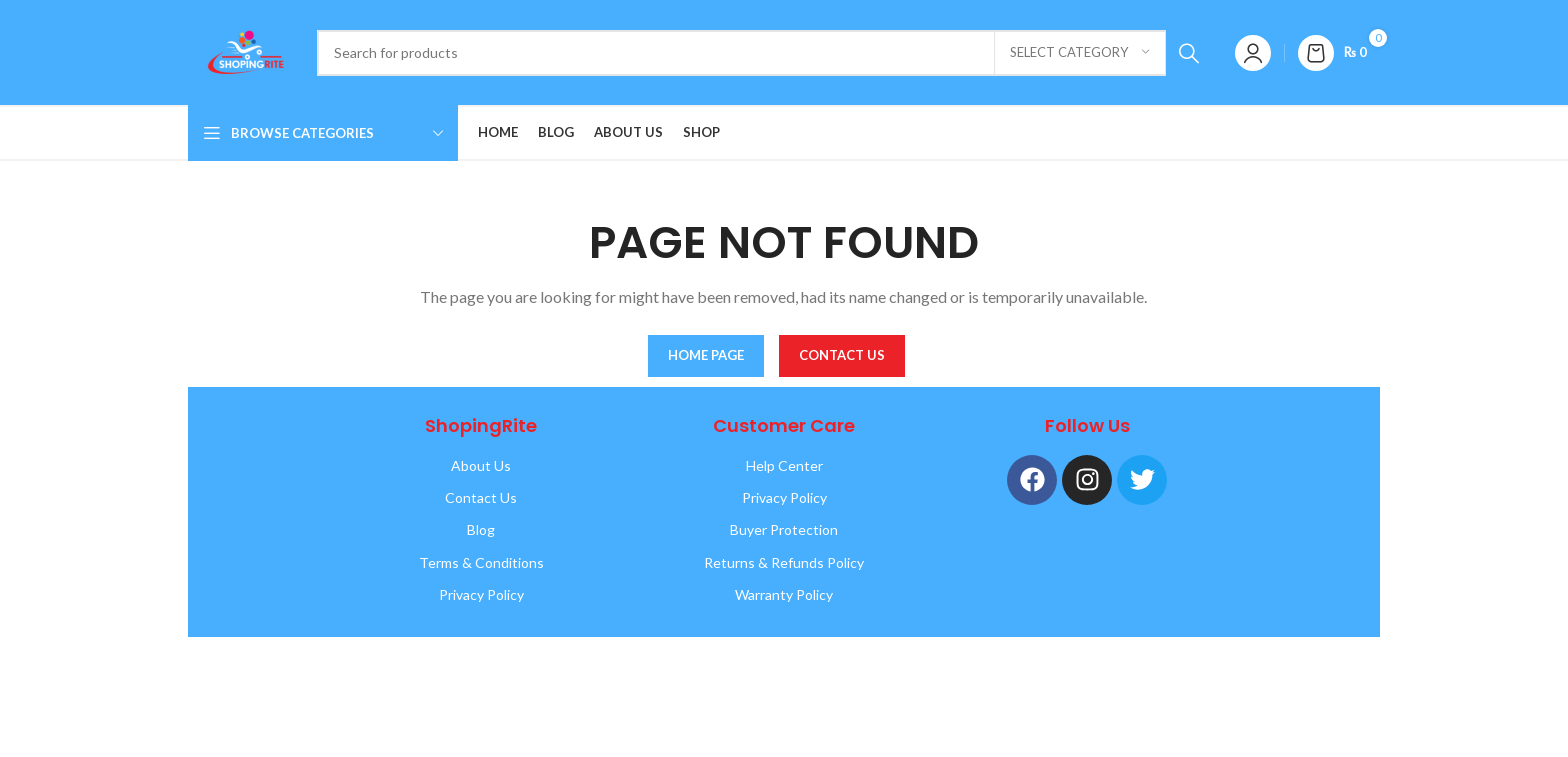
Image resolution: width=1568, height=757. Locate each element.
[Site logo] (242, 50)
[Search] (764, 53)
